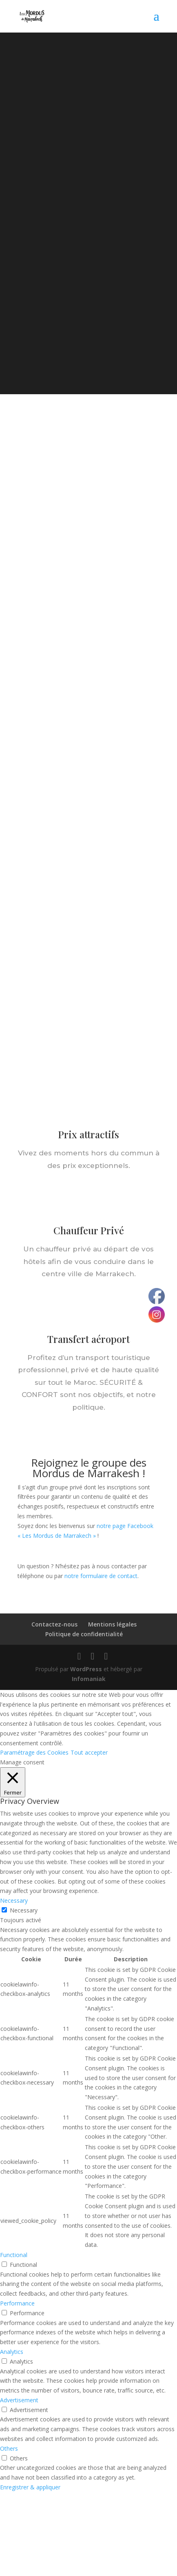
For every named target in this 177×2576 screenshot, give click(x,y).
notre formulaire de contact (100, 1576)
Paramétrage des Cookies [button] (34, 1752)
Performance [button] (17, 2303)
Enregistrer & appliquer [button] (30, 2487)
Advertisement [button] (19, 2400)
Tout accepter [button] (89, 1752)
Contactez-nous (54, 1624)
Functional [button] (13, 2255)
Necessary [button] (14, 1900)
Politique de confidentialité (84, 1634)
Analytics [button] (11, 2352)
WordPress (86, 1669)
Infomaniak (89, 1679)
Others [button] (9, 2448)
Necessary (24, 1910)
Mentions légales (112, 1624)
